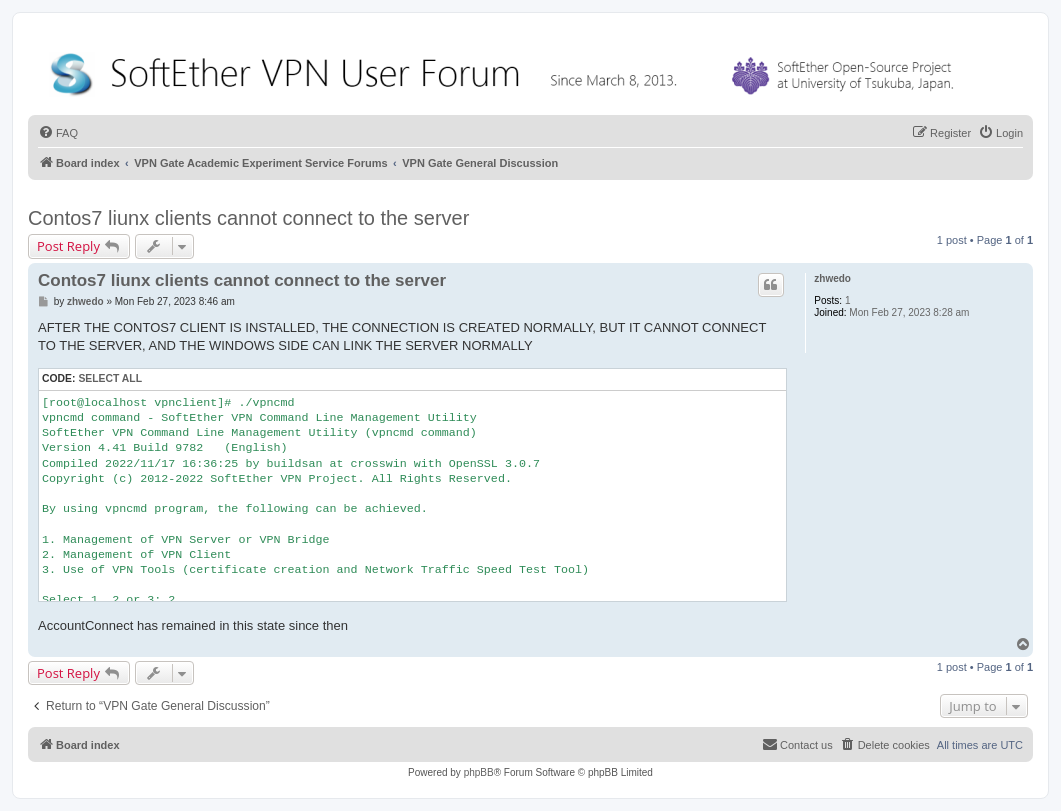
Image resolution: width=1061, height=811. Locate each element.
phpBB (479, 772)
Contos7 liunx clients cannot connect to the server (248, 218)
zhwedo (832, 278)
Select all (110, 378)
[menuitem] (58, 133)
